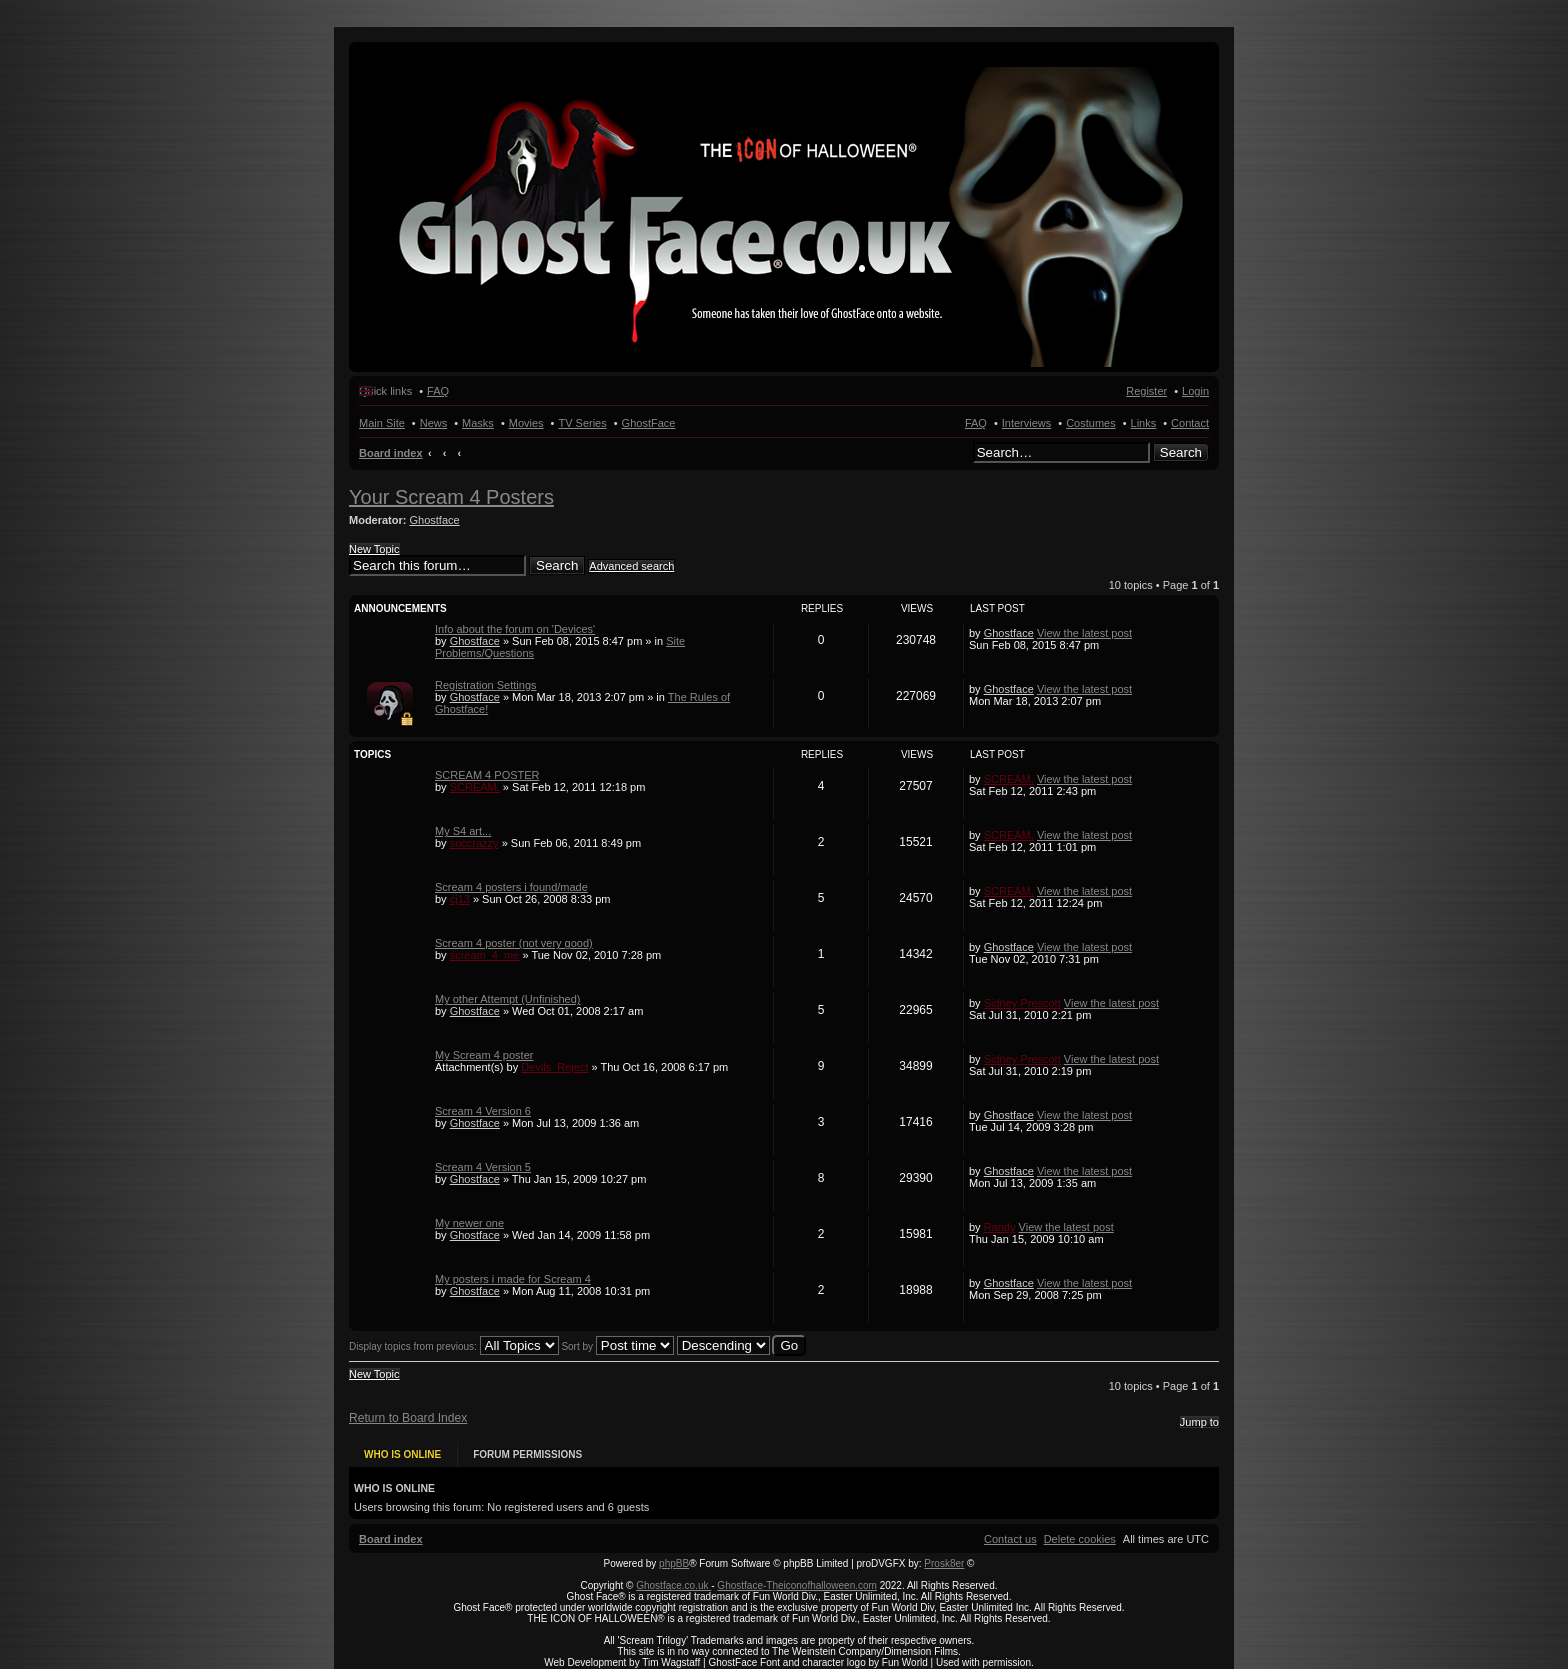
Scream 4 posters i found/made (511, 887)
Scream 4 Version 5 (483, 1167)
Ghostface (435, 520)
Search (1181, 452)
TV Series (582, 423)
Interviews (1027, 423)
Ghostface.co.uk (673, 1585)
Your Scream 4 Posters (451, 497)
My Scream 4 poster (484, 1055)
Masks (478, 423)
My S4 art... (463, 831)
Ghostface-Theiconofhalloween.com (797, 1585)
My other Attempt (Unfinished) (508, 999)
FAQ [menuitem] (438, 391)
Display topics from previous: (454, 1346)
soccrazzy (474, 843)
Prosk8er (944, 1563)
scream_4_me (485, 955)
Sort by (617, 1346)
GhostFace (649, 423)
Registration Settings (486, 685)
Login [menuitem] (1195, 391)
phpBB (674, 1563)
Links (1144, 423)
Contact (1190, 423)
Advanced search (631, 566)
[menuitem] (1080, 1539)
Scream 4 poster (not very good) (514, 943)
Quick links (385, 391)
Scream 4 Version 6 (483, 1111)
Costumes (1091, 423)
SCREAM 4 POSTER (487, 775)
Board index (391, 453)
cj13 (460, 899)
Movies (526, 423)
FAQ (976, 423)
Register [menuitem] (1146, 391)
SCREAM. (475, 787)
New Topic (374, 549)
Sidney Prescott (1022, 1003)
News (434, 423)
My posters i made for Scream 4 (513, 1279)
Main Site (382, 423)
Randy (1000, 1227)
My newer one (469, 1223)
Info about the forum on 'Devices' (515, 629)
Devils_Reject (554, 1067)
